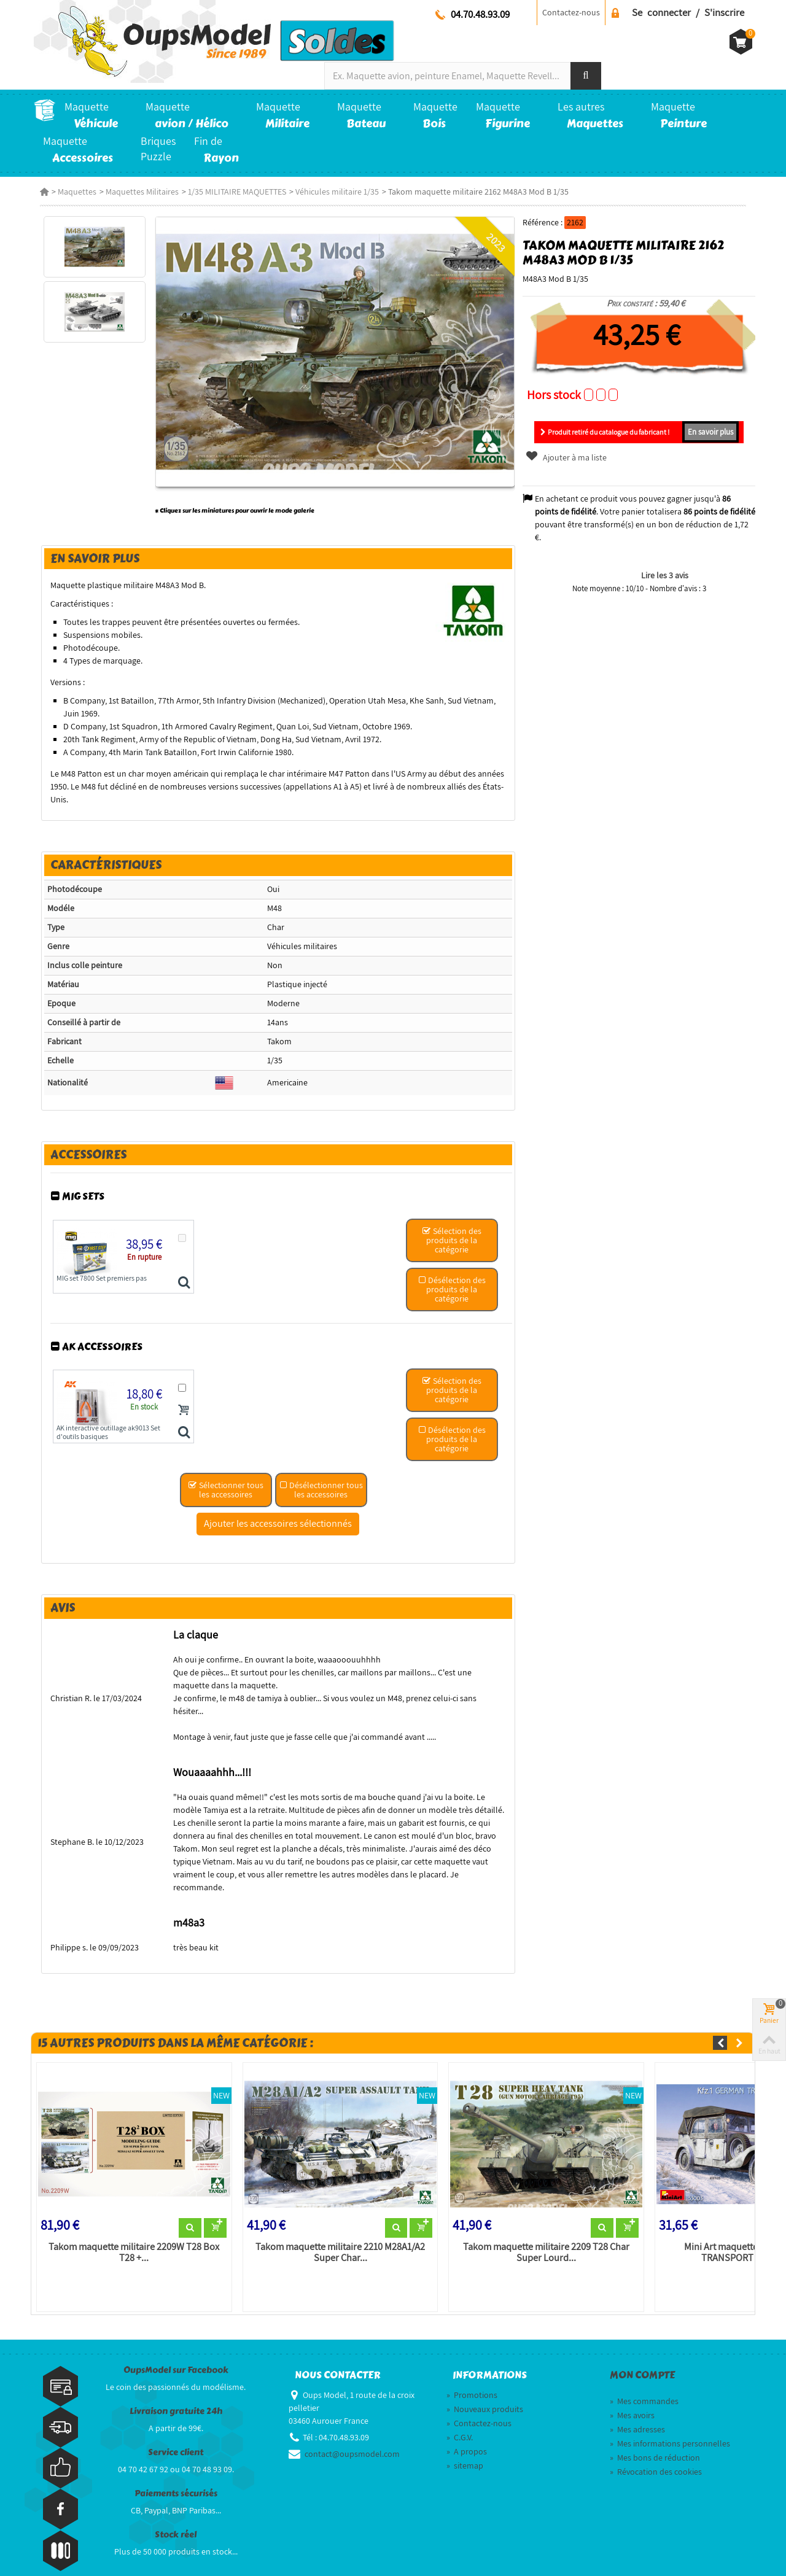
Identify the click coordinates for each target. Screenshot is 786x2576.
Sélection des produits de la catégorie (452, 1244)
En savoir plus (714, 432)
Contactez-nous (571, 12)
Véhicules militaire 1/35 (331, 191)
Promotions (471, 2374)
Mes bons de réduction (655, 2437)
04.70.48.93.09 (480, 14)
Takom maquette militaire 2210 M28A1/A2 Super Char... (337, 2232)
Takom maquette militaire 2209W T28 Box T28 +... (129, 2232)
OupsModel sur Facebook (175, 2350)
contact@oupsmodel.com (352, 2433)
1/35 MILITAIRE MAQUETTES (231, 191)
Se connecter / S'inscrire (688, 12)
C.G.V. (459, 2417)
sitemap (464, 2445)
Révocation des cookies (656, 2451)
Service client (175, 2432)
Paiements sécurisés (175, 2473)
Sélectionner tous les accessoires (224, 1494)
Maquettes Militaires (136, 191)
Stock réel (175, 2514)
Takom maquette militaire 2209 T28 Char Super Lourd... (546, 2232)
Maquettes (71, 191)
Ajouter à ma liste (568, 457)
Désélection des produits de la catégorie (452, 1293)
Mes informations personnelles (670, 2423)
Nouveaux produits (484, 2388)
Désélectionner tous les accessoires (320, 1494)
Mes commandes (644, 2380)
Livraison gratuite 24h (176, 2391)
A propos (466, 2431)
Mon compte (642, 2355)
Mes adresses (637, 2409)
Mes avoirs (632, 2394)
